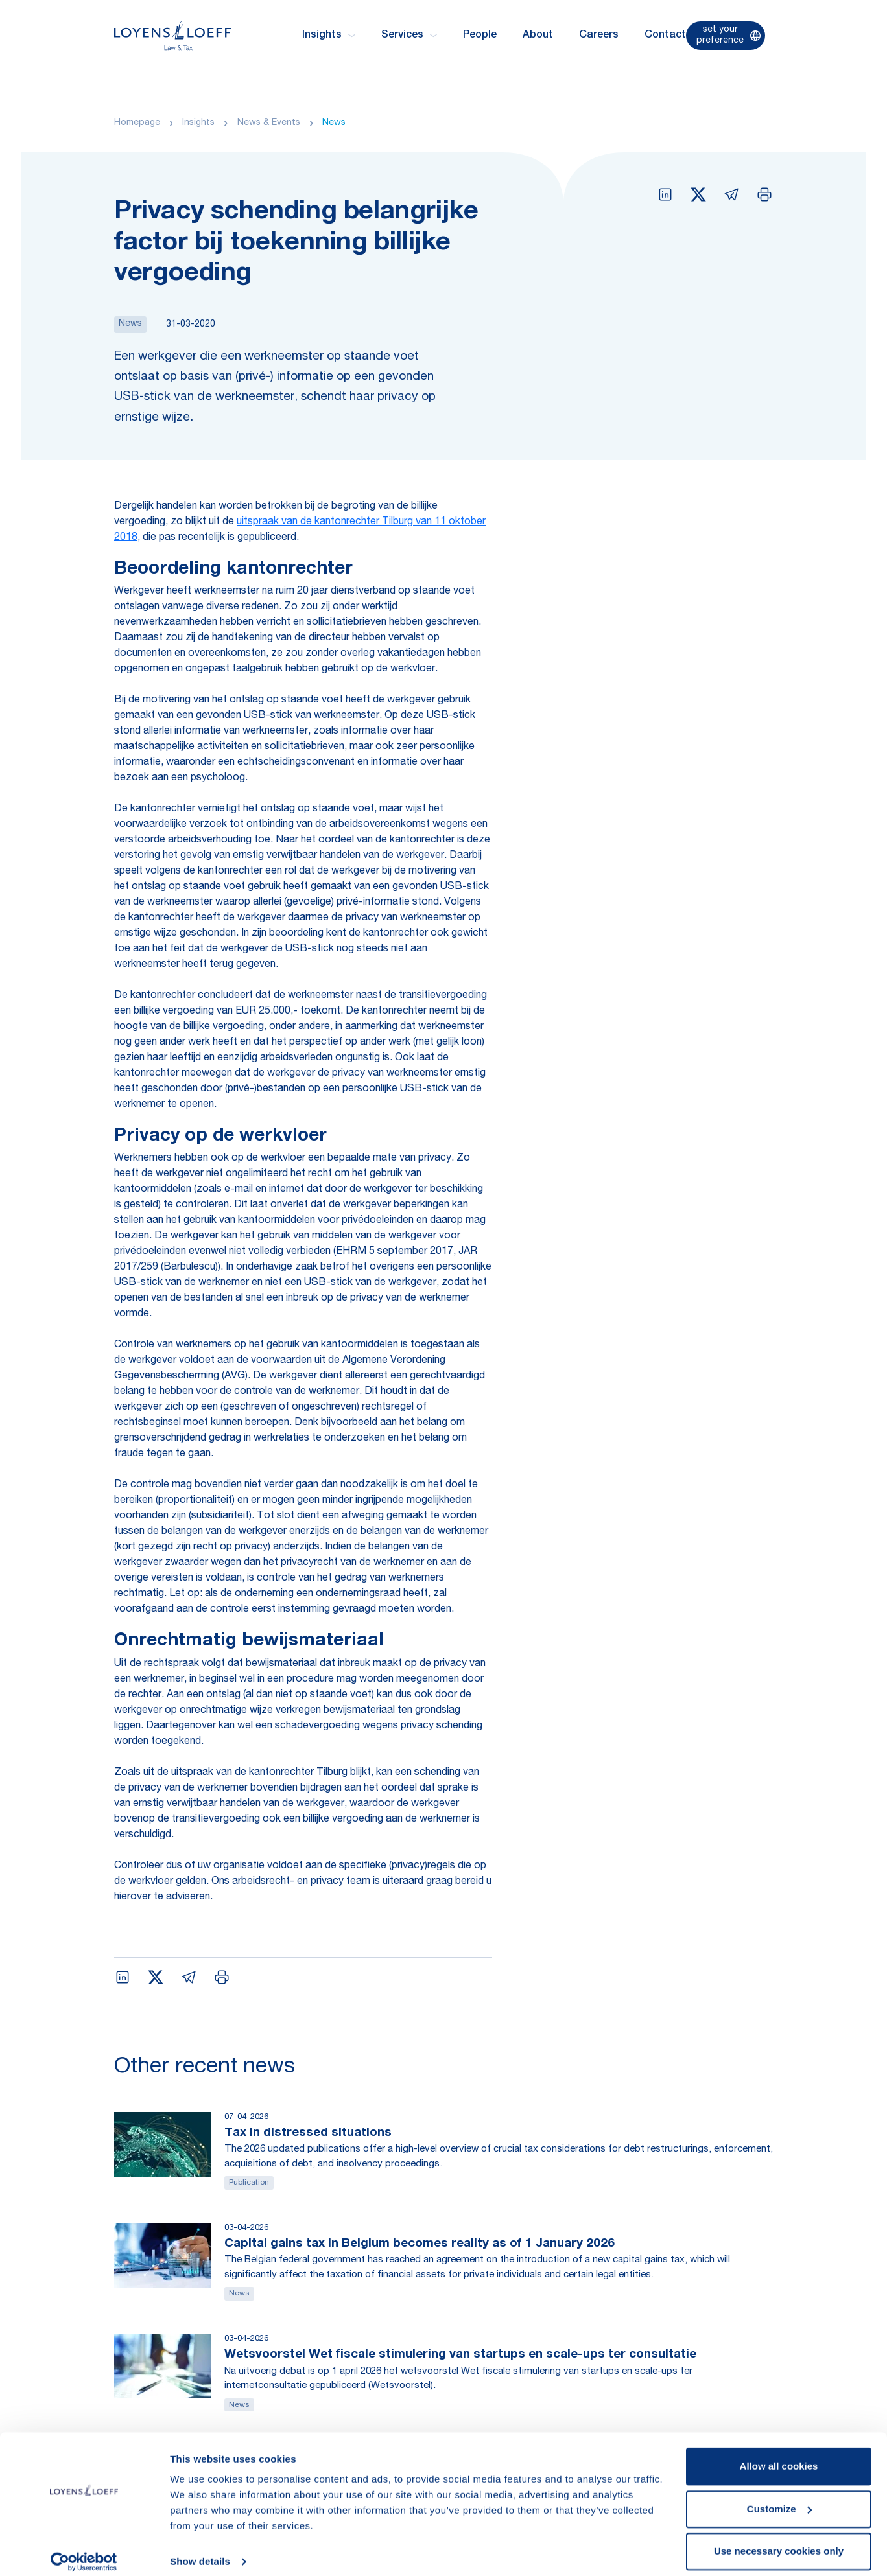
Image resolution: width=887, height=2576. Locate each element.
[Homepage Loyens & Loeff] (172, 35)
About (538, 35)
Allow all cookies (779, 2455)
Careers (599, 35)
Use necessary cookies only (779, 2540)
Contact (665, 35)
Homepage (137, 123)
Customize (779, 2497)
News (334, 123)
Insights (198, 123)
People (480, 35)
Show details (200, 2550)
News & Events (268, 123)
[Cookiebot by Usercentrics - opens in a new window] (84, 2550)
